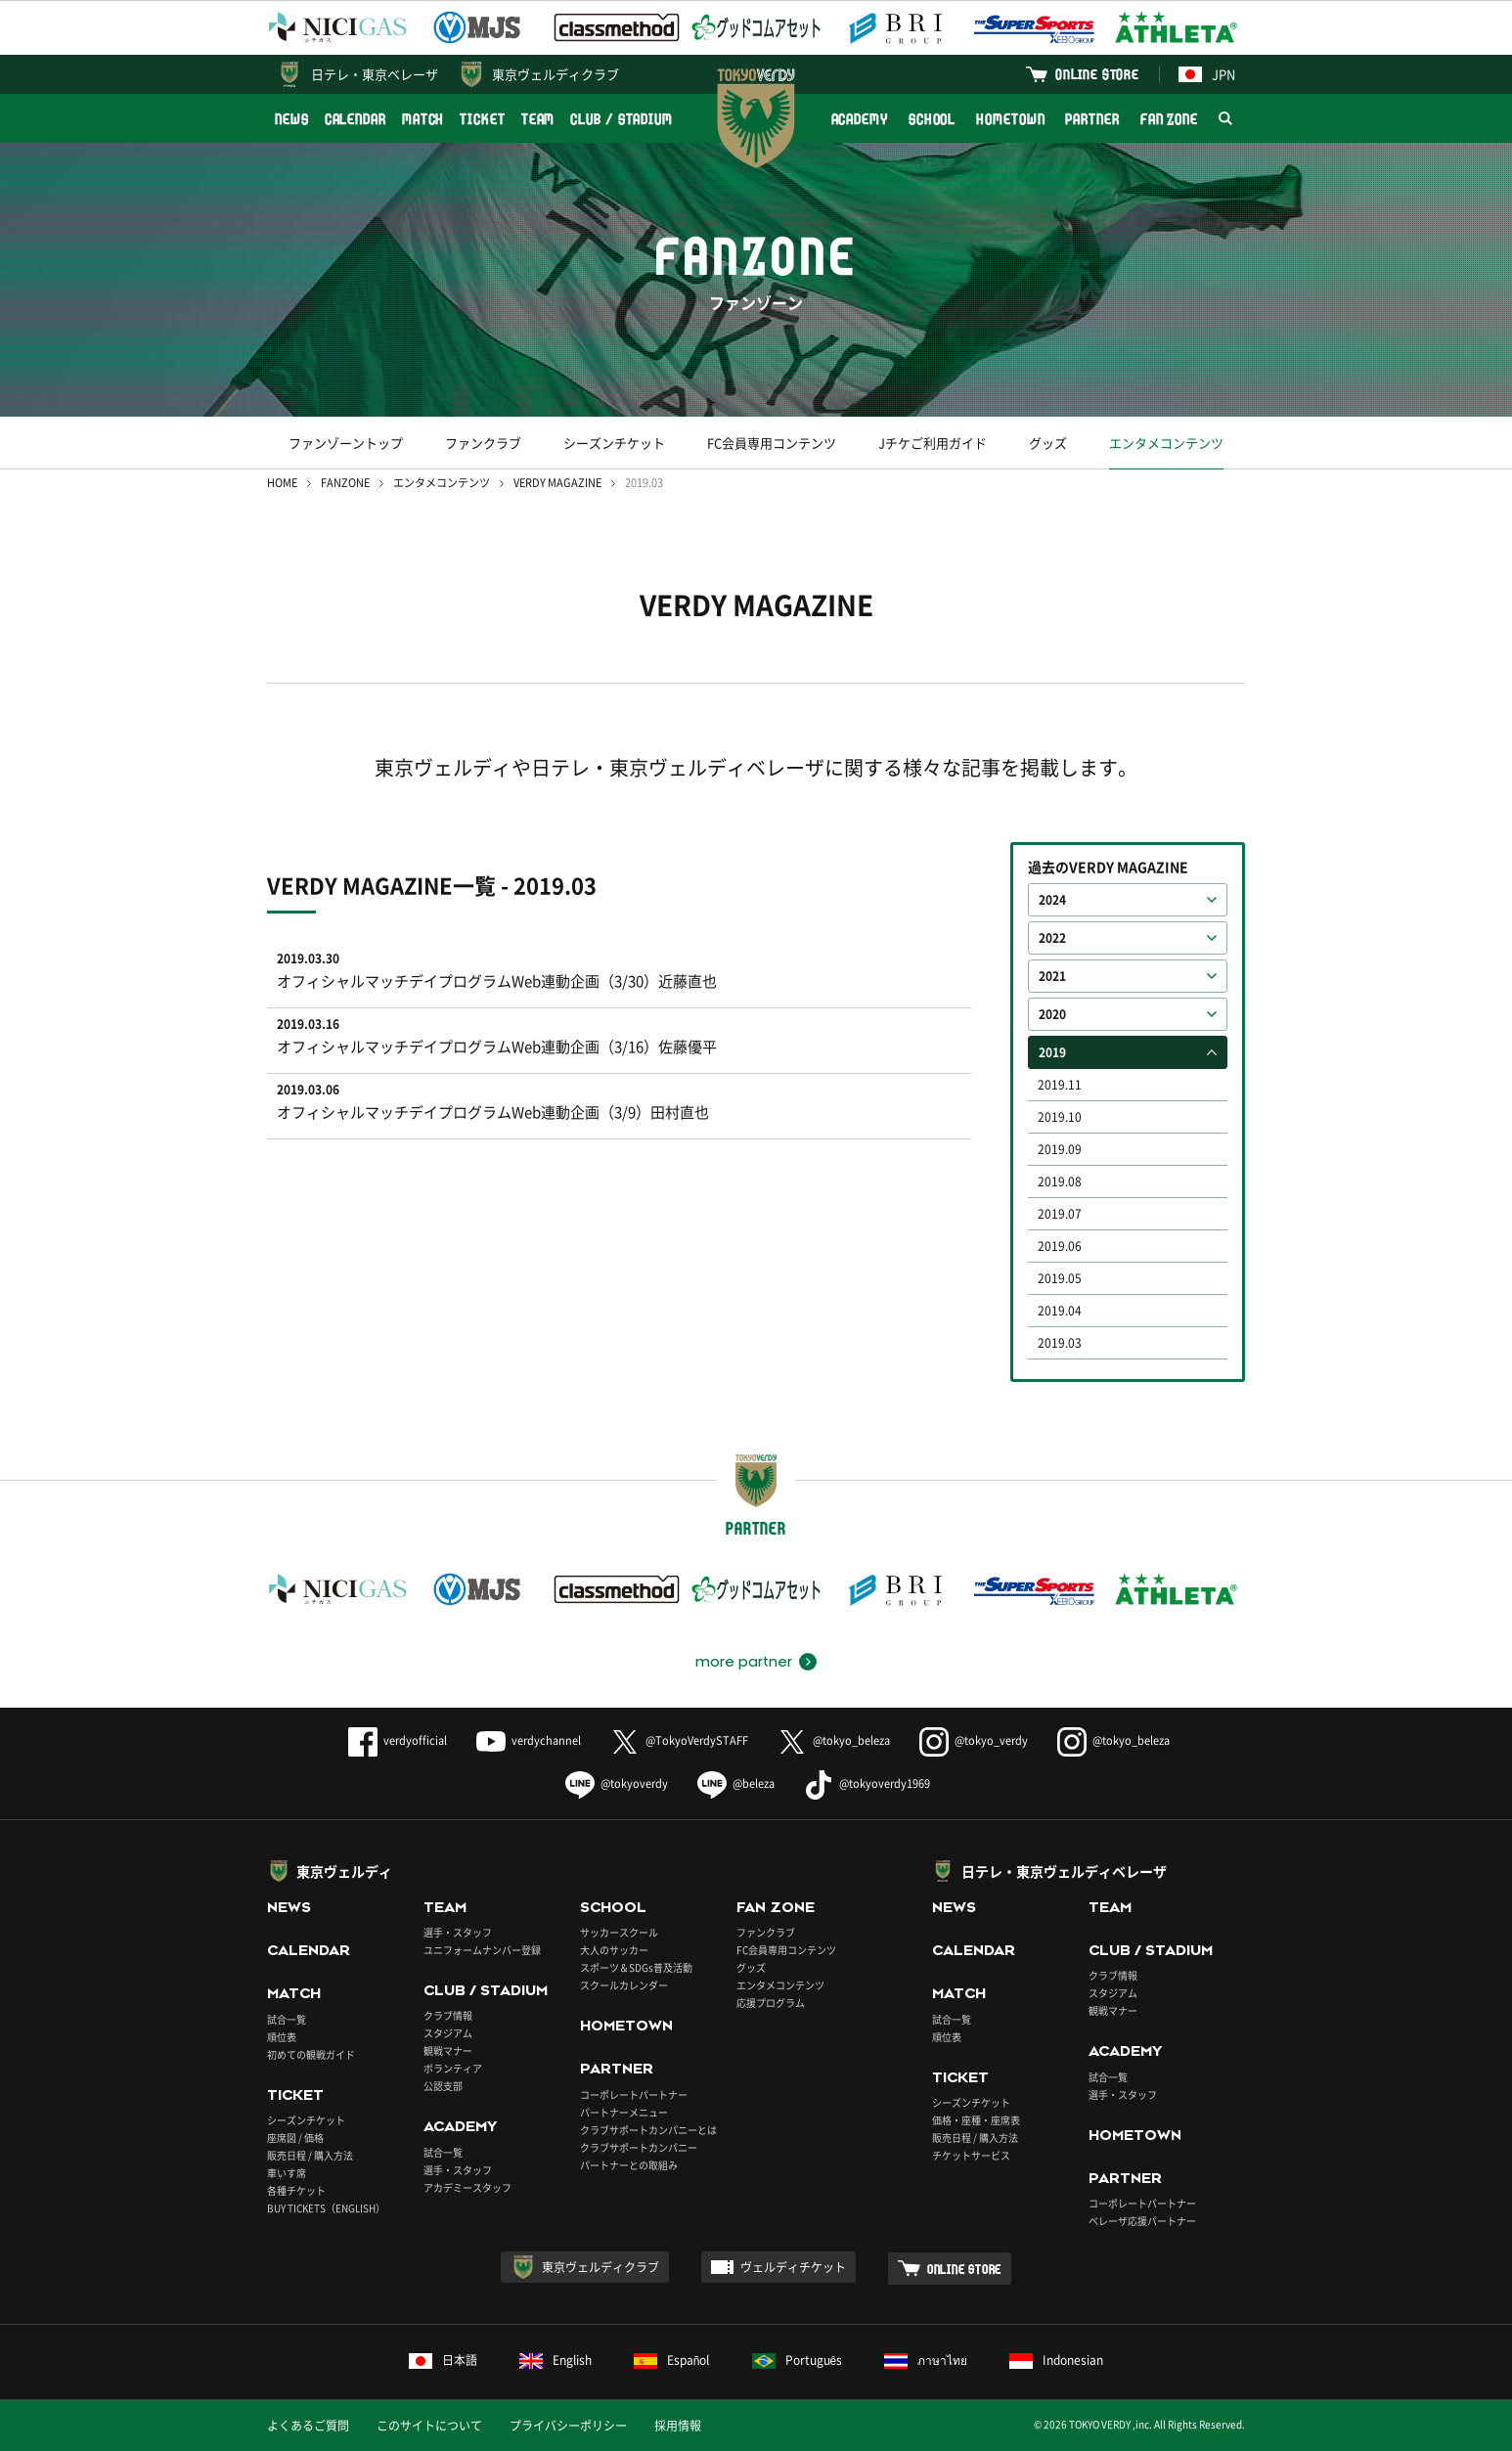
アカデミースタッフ (467, 2187)
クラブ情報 (447, 2015)
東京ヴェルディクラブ (555, 74)
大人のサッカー (614, 1949)
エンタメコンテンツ (1166, 442)
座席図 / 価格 (295, 2137)
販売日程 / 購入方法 (310, 2155)
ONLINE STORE (1097, 74)
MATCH (423, 118)
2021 (1052, 976)
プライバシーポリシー (568, 2425)
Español (672, 2360)
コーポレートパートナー (634, 2094)
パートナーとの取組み (629, 2165)
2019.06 (1060, 1246)
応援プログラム (770, 2002)
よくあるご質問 (308, 2425)
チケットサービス (971, 2155)
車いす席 (286, 2172)
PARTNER (1092, 118)
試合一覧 (286, 2019)
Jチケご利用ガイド (932, 442)
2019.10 (1060, 1117)
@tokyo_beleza (834, 1740)
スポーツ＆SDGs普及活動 (636, 1967)
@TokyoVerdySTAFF (679, 1740)
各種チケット (296, 2190)
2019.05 (1060, 1278)
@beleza (736, 1783)
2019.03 (1060, 1343)
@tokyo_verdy (973, 1740)
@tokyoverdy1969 (867, 1783)
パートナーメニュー (624, 2112)
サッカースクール (619, 1932)
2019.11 (1060, 1084)
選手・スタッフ (457, 1932)
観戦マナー (447, 2050)
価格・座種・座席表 (976, 2120)
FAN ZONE (1169, 118)
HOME (282, 482)
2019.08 (1060, 1181)
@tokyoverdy (616, 1783)
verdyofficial (397, 1740)
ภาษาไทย (925, 2360)
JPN (1206, 74)
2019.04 (1060, 1310)
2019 (1052, 1052)
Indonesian (1056, 2360)
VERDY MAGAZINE (557, 482)
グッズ (1048, 442)
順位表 (281, 2036)
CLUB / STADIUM (621, 118)
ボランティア (452, 2068)
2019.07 (1060, 1214)
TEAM (538, 118)
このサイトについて (429, 2425)
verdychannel (528, 1740)
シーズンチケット (614, 442)
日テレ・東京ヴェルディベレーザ (1064, 1871)
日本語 (443, 2360)
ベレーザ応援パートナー (1142, 2220)
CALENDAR (355, 118)
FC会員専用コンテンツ (771, 442)
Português (797, 2360)
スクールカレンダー (624, 1985)
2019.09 (1060, 1149)
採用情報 (677, 2425)
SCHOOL (932, 118)
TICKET (482, 118)
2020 (1052, 1014)
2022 (1052, 938)
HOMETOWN (1010, 118)
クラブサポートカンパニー (638, 2147)
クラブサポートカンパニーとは (648, 2129)
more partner (743, 1662)
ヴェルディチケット (793, 2267)
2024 (1052, 900)
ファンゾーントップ (346, 442)
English (555, 2360)
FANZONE (345, 482)
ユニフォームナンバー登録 (482, 1949)
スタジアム (447, 2033)
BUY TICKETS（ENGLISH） (326, 2208)
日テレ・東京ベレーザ (374, 74)
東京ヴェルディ (344, 1871)
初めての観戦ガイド (311, 2054)
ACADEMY (859, 118)
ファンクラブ (483, 442)
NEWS (292, 118)
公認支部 (443, 2085)
